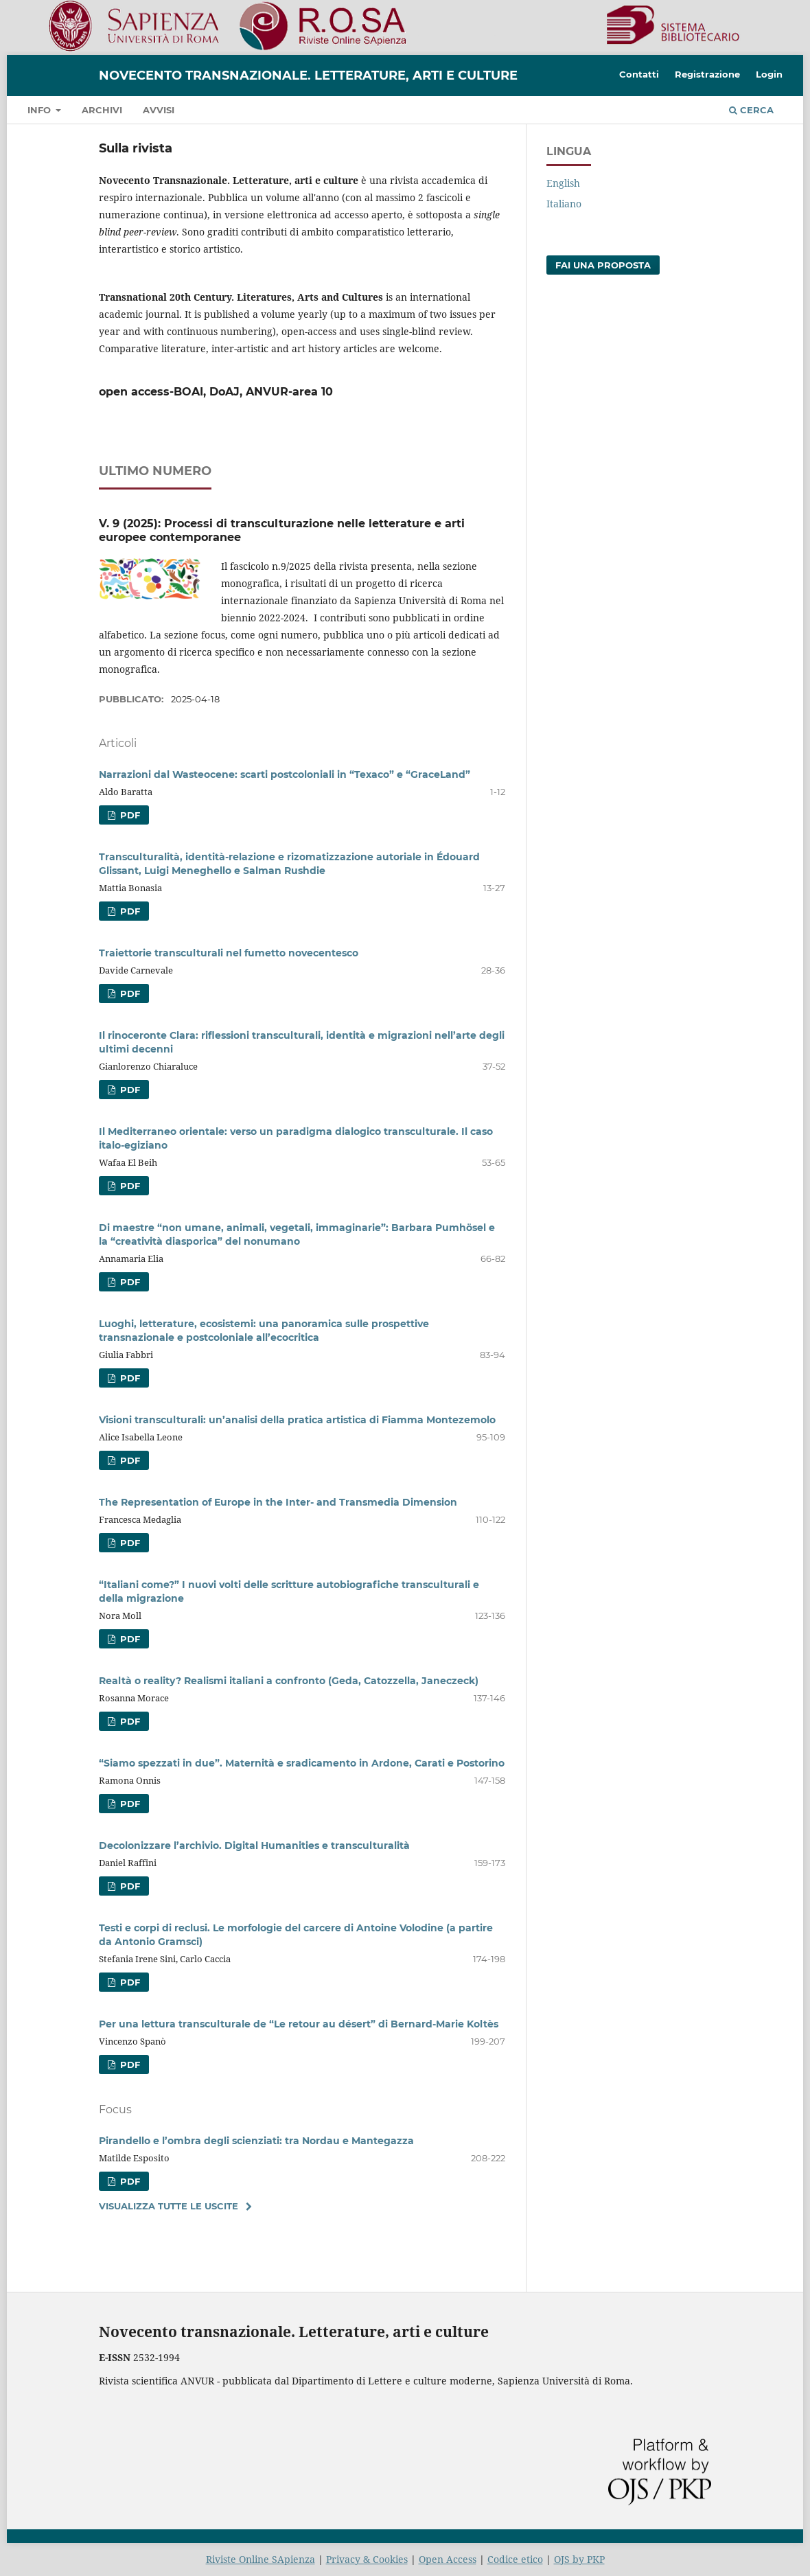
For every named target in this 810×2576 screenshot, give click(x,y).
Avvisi (158, 109)
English (563, 182)
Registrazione (707, 74)
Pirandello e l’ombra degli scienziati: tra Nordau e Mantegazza (256, 2141)
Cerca (751, 109)
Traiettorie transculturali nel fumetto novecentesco (228, 953)
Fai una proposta (603, 265)
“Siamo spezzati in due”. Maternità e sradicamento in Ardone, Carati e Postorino (302, 1763)
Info (40, 109)
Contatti (639, 74)
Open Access (447, 2559)
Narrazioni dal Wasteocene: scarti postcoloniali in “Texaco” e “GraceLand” (284, 774)
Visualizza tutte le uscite (168, 2205)
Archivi (102, 109)
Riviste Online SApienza (260, 2559)
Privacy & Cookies (367, 2559)
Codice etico (515, 2559)
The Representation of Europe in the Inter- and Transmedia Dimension (278, 1502)
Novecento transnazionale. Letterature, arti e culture (308, 75)
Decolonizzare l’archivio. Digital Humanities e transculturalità (254, 1845)
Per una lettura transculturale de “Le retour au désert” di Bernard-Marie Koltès (298, 2024)
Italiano (563, 203)
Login (769, 74)
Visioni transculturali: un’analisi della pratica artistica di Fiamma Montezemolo (297, 1420)
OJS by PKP (579, 2559)
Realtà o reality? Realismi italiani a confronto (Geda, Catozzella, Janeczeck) (288, 1681)
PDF (128, 814)
